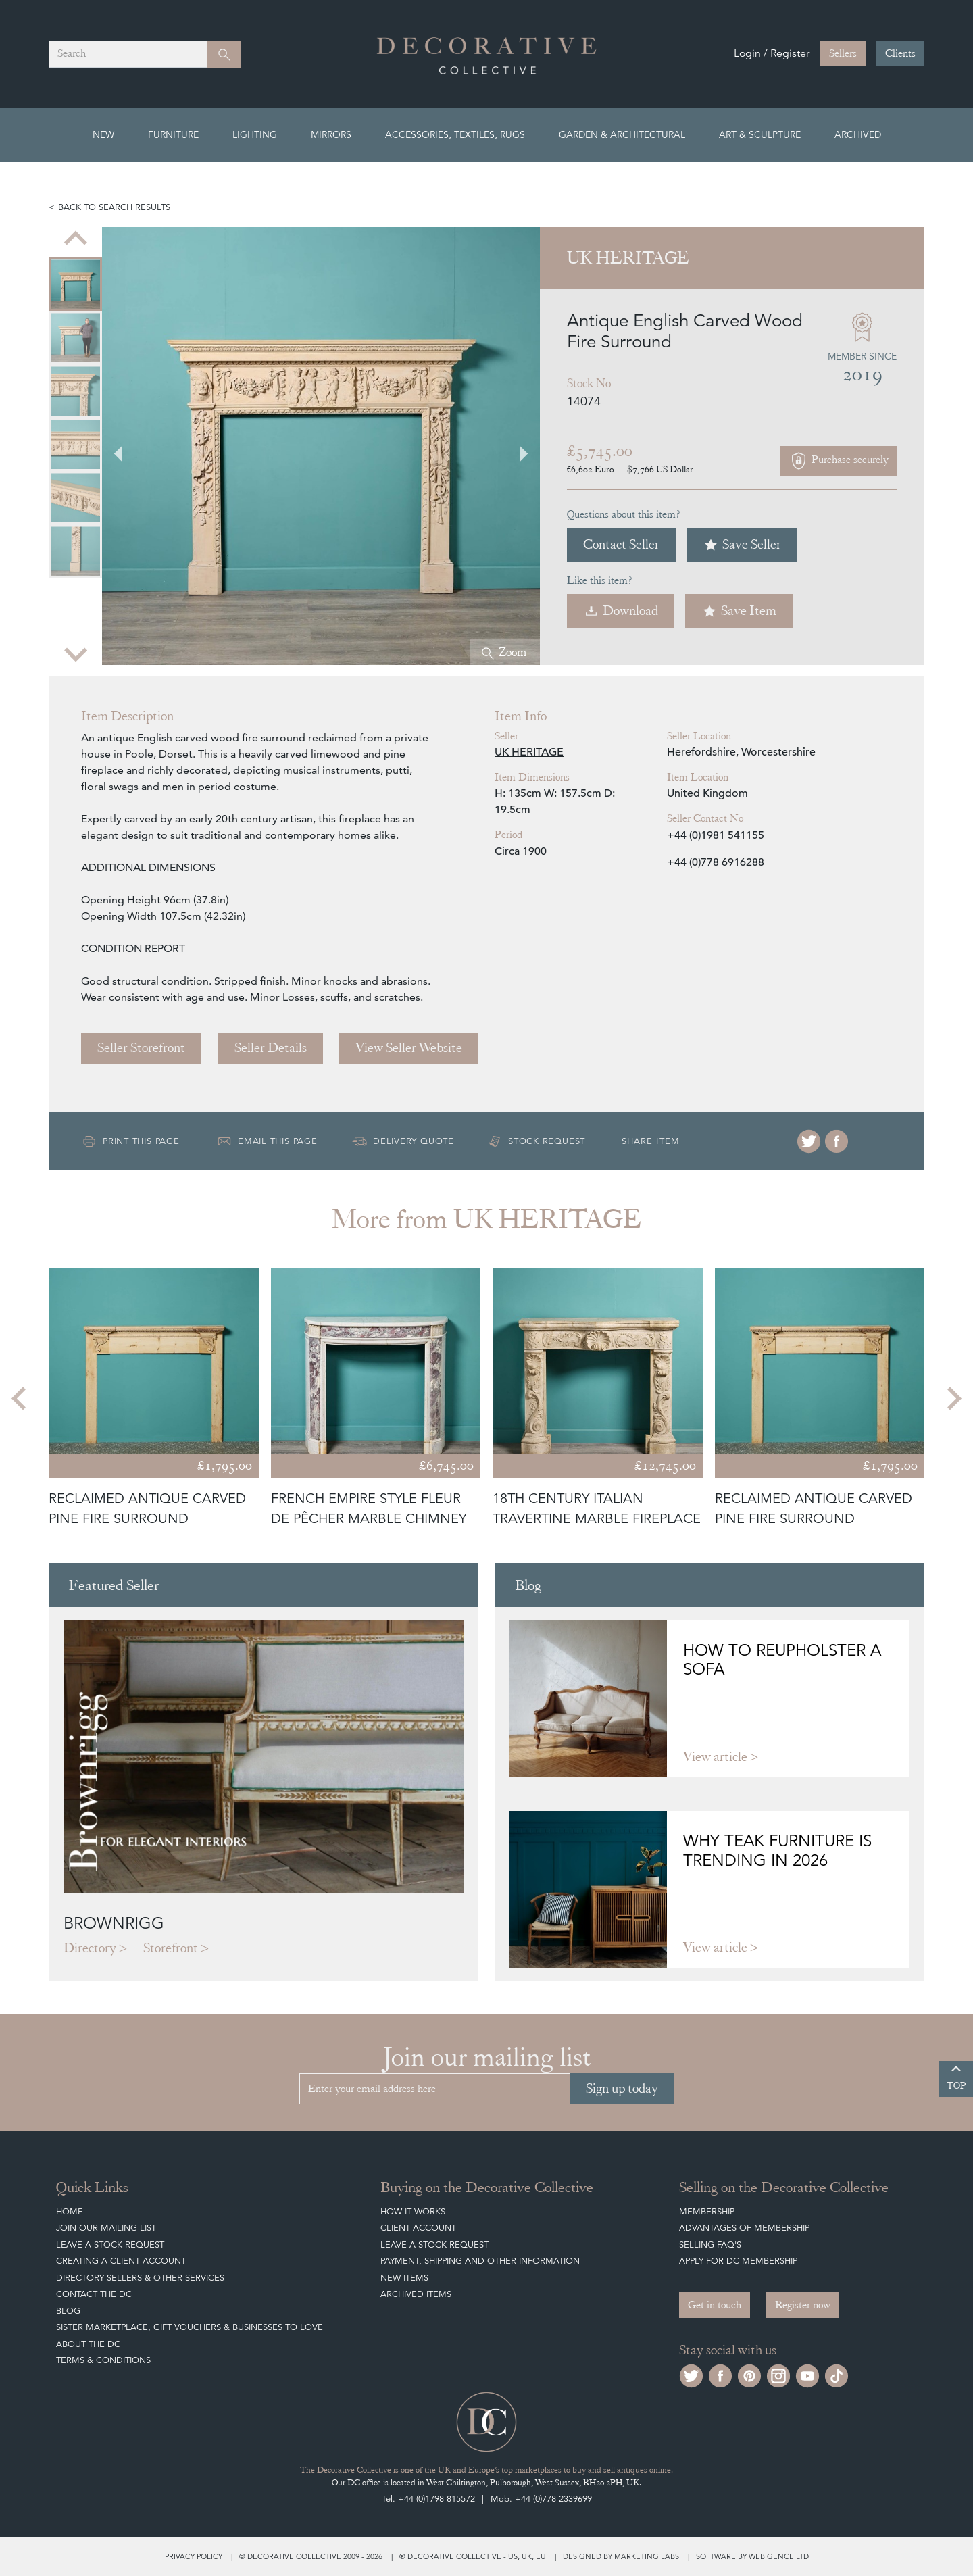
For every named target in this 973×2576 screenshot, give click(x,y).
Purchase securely (839, 461)
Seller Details (270, 1047)
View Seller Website (408, 1047)
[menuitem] (75, 284)
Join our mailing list (106, 2227)
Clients (900, 53)
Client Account (418, 2227)
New (103, 134)
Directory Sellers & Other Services (140, 2277)
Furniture (173, 134)
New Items (404, 2277)
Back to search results (114, 207)
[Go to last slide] (126, 446)
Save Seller (742, 544)
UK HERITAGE (529, 752)
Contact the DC (94, 2294)
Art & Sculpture (760, 134)
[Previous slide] (76, 239)
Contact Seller (621, 544)
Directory (90, 1947)
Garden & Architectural (622, 134)
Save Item (738, 610)
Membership (706, 2211)
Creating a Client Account (121, 2261)
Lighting (254, 134)
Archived (857, 134)
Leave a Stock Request (110, 2244)
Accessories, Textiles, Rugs (455, 134)
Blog (68, 2311)
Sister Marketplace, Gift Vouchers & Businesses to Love (189, 2327)
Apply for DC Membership (738, 2261)
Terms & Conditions (103, 2360)
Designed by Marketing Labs (621, 2556)
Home (69, 2211)
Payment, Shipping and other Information (480, 2261)
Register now (802, 2305)
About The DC (88, 2344)
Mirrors (331, 134)
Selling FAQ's (710, 2244)
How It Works (412, 2211)
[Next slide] (76, 653)
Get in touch (714, 2305)
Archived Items (415, 2294)
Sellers (843, 53)
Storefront (170, 1947)
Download (620, 610)
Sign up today (622, 2088)
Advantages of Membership (744, 2227)
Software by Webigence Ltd (752, 2556)
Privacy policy (193, 2556)
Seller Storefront (141, 1047)
